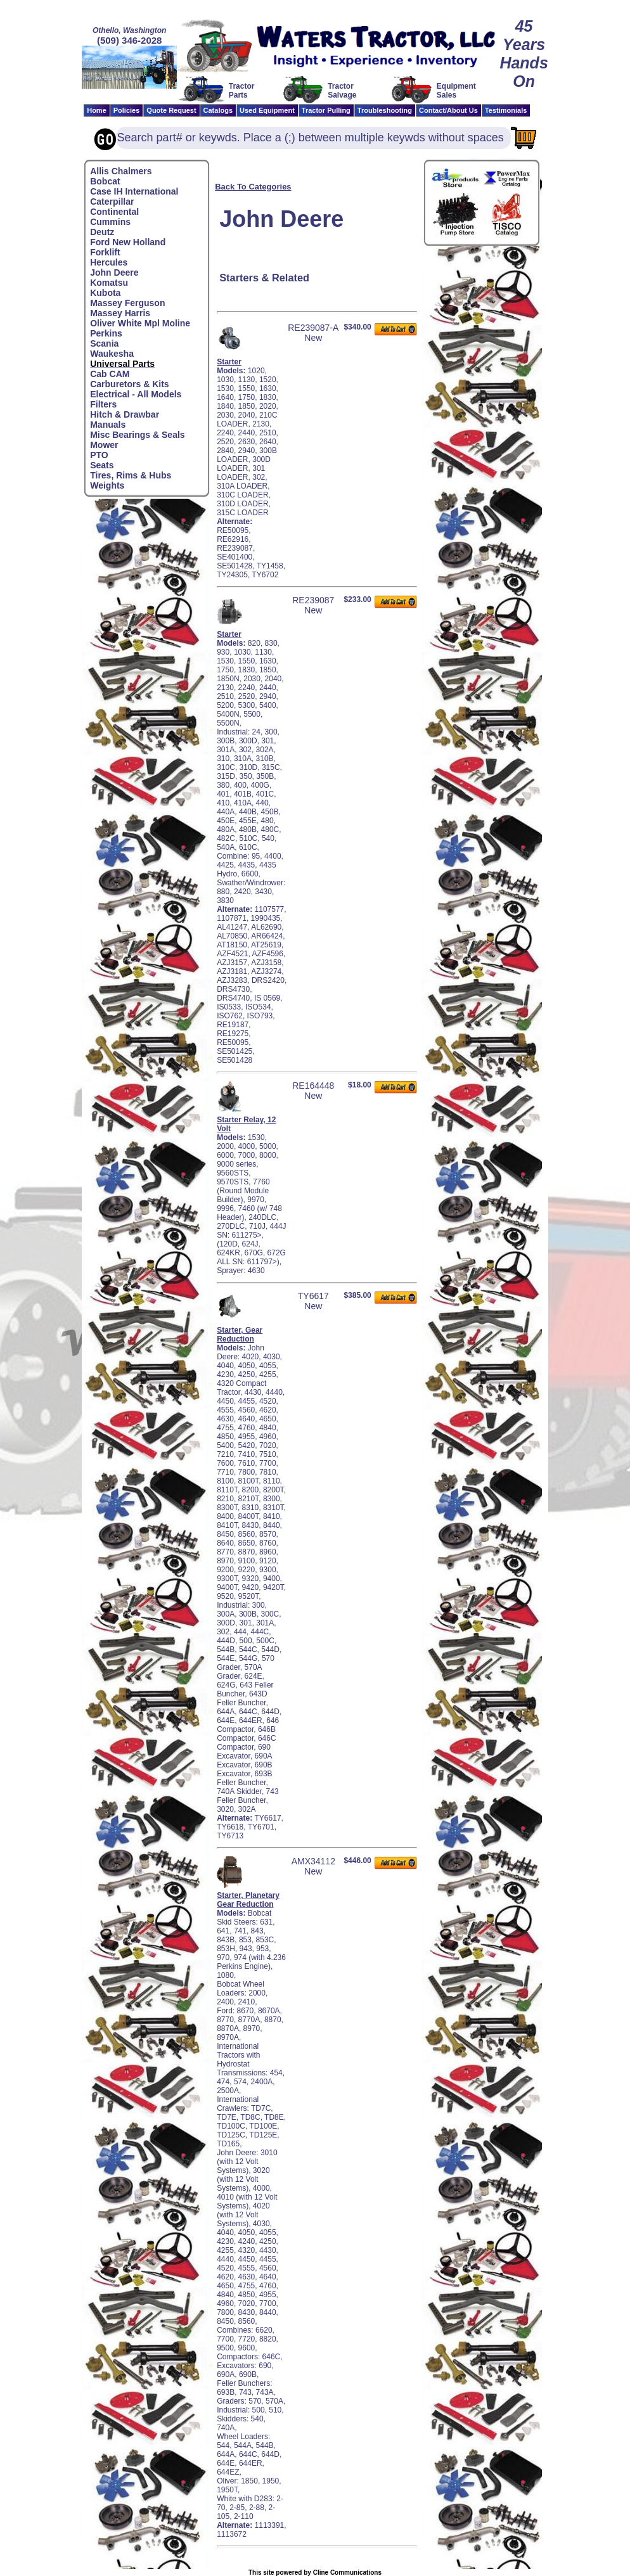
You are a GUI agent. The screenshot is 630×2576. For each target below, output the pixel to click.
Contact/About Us (448, 110)
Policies (126, 110)
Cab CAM (109, 374)
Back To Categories (253, 186)
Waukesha (112, 354)
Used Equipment (267, 110)
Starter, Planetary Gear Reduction (248, 1900)
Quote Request (171, 110)
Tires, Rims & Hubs (130, 475)
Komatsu (109, 283)
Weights (107, 485)
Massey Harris (120, 313)
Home (96, 110)
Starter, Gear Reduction (239, 1334)
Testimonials (506, 110)
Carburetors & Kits (129, 384)
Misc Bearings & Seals (137, 435)
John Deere (114, 272)
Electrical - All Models (135, 394)
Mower (104, 445)
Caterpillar (112, 201)
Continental (114, 212)
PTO (99, 455)
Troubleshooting (384, 110)
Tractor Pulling (326, 110)
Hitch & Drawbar (124, 414)
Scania (104, 343)
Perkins (106, 333)
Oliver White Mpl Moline (140, 323)
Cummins (110, 222)
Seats (101, 465)
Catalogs (218, 110)
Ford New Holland (127, 242)
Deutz (102, 232)
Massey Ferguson (127, 303)
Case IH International (134, 191)
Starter (229, 361)
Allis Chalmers (120, 171)
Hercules (108, 262)
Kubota (105, 293)
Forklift (105, 252)
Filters (103, 404)
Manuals (107, 425)
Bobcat (105, 181)
